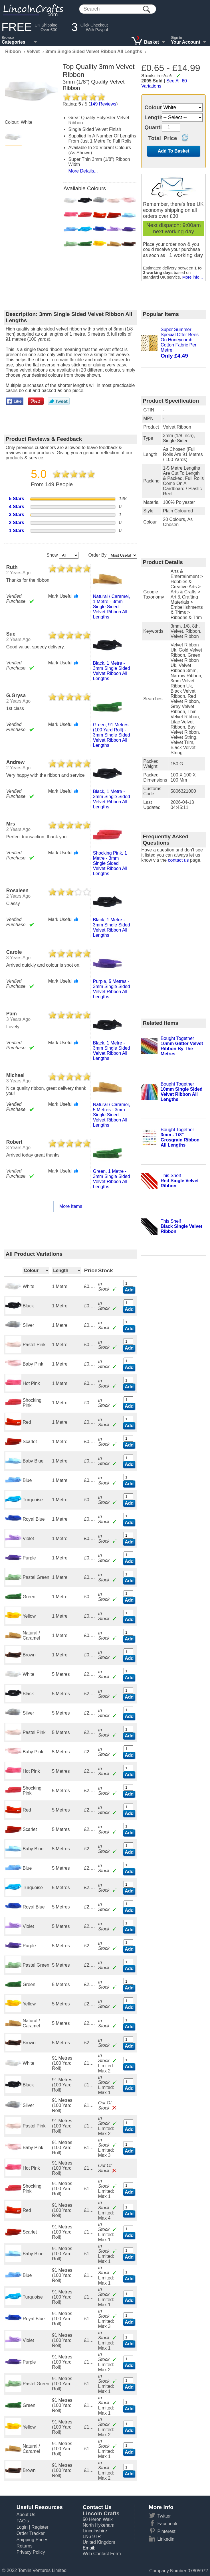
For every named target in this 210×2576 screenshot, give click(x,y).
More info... (192, 277)
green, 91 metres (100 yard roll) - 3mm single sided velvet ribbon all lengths (111, 735)
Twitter (164, 2516)
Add (129, 1289)
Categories (13, 42)
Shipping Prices (32, 2539)
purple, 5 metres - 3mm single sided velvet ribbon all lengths (111, 989)
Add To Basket (173, 151)
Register (40, 2527)
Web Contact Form (102, 2553)
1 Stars (16, 530)
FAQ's (23, 2520)
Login (22, 2527)
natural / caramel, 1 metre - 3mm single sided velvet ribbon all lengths (111, 606)
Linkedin (165, 2539)
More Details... (83, 171)
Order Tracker (31, 2533)
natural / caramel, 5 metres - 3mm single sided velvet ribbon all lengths (111, 1114)
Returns (25, 2545)
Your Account (185, 42)
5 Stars (16, 498)
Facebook (167, 2523)
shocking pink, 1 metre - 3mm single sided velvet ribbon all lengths (110, 863)
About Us (26, 2514)
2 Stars (16, 522)
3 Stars (16, 514)
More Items (70, 1206)
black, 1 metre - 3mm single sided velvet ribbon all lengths (111, 671)
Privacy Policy (31, 2552)
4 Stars (16, 506)
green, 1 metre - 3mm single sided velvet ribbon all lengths (111, 1179)
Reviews (103, 104)
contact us (178, 860)
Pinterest (166, 2531)
